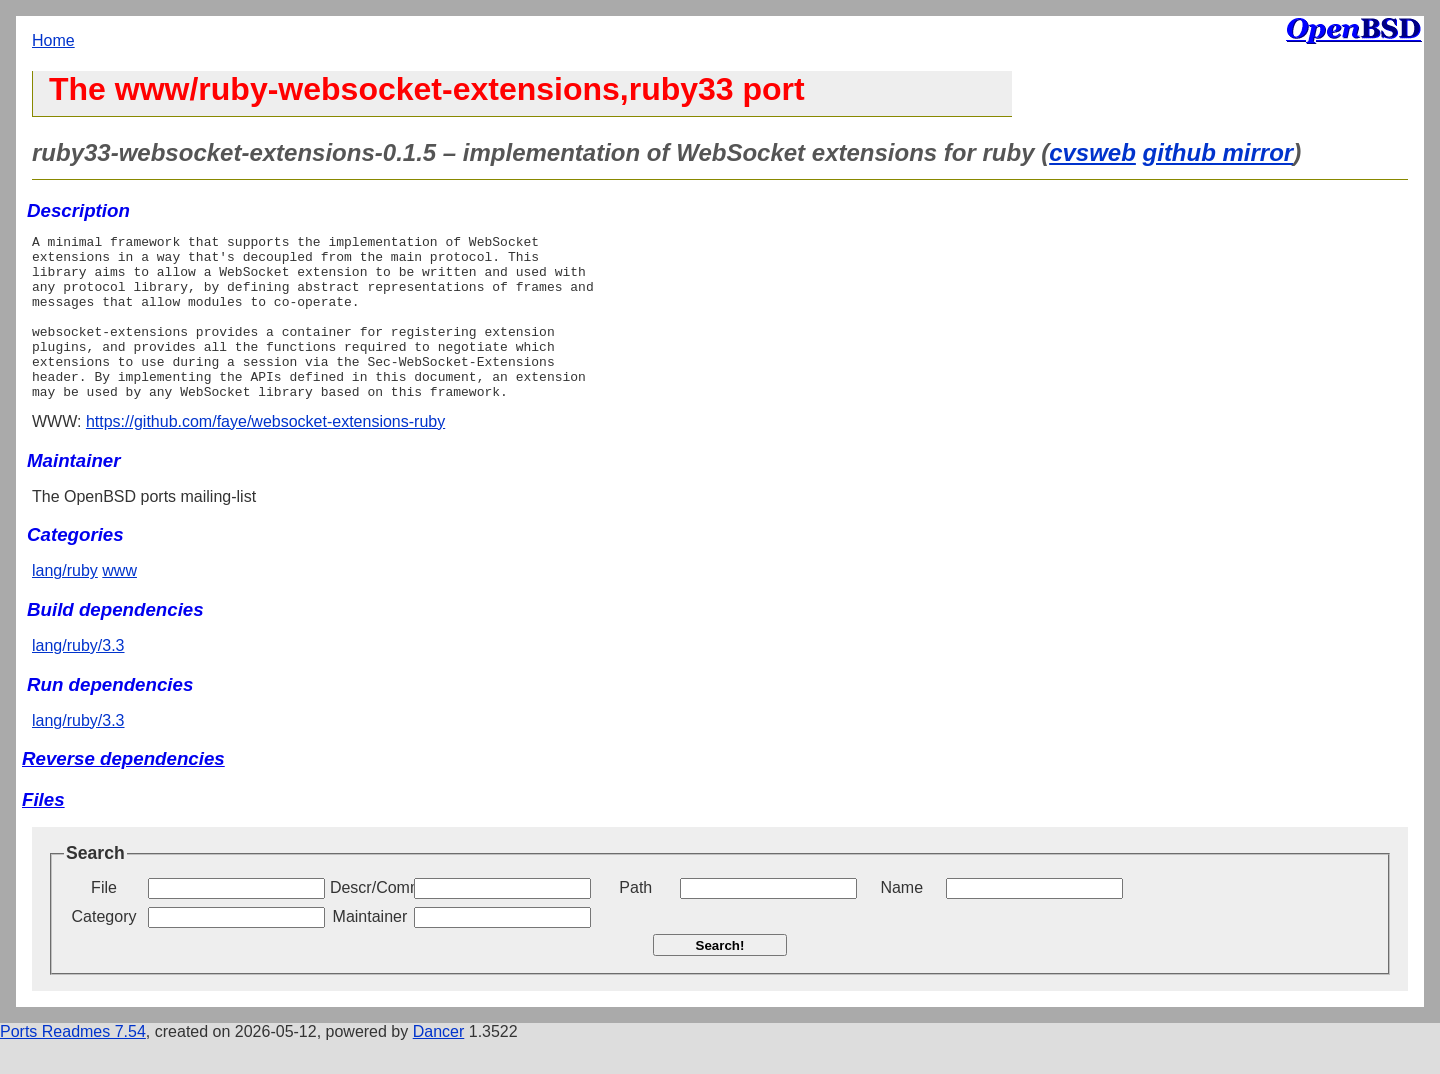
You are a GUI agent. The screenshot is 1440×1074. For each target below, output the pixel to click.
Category (104, 949)
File (104, 920)
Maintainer (370, 949)
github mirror (1218, 152)
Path (635, 920)
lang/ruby (65, 603)
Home (53, 40)
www (119, 603)
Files (43, 832)
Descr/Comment (370, 920)
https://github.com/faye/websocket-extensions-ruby (265, 454)
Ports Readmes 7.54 (73, 1064)
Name (901, 920)
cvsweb (1092, 152)
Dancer (439, 1064)
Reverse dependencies (123, 791)
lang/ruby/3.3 (78, 678)
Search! (720, 978)
